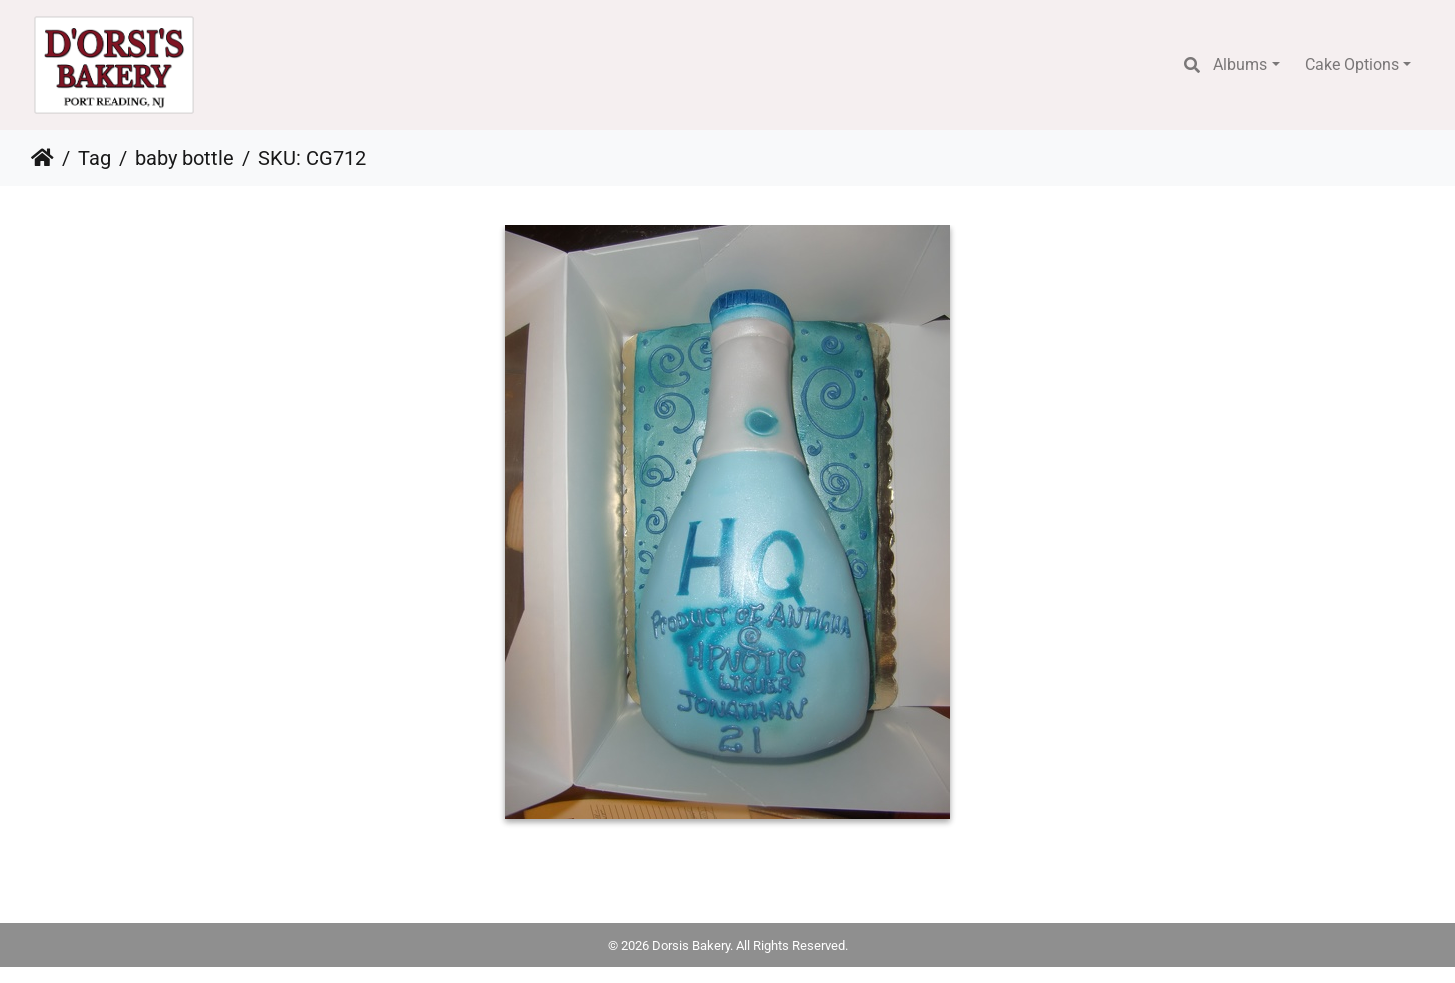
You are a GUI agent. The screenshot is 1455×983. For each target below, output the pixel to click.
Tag (94, 158)
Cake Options (1352, 64)
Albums (1240, 64)
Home (42, 158)
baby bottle (184, 158)
